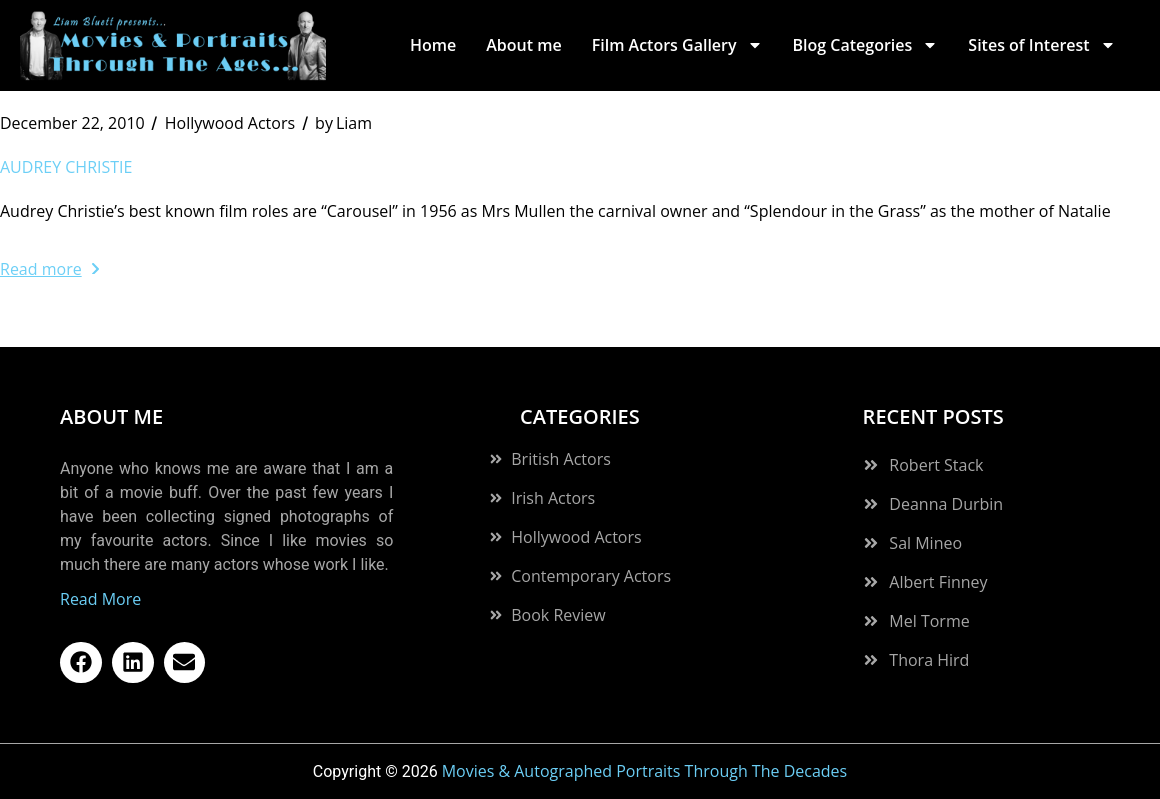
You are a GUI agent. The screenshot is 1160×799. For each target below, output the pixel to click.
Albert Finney (938, 582)
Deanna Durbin (946, 504)
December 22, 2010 (72, 123)
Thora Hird (929, 660)
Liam (343, 123)
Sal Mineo (925, 543)
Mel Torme (929, 621)
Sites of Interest (1041, 45)
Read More (100, 599)
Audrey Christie (66, 167)
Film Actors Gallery (677, 45)
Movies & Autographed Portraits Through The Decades (645, 771)
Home (433, 45)
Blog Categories (866, 45)
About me (523, 45)
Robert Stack (936, 465)
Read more (49, 269)
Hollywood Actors (230, 123)
